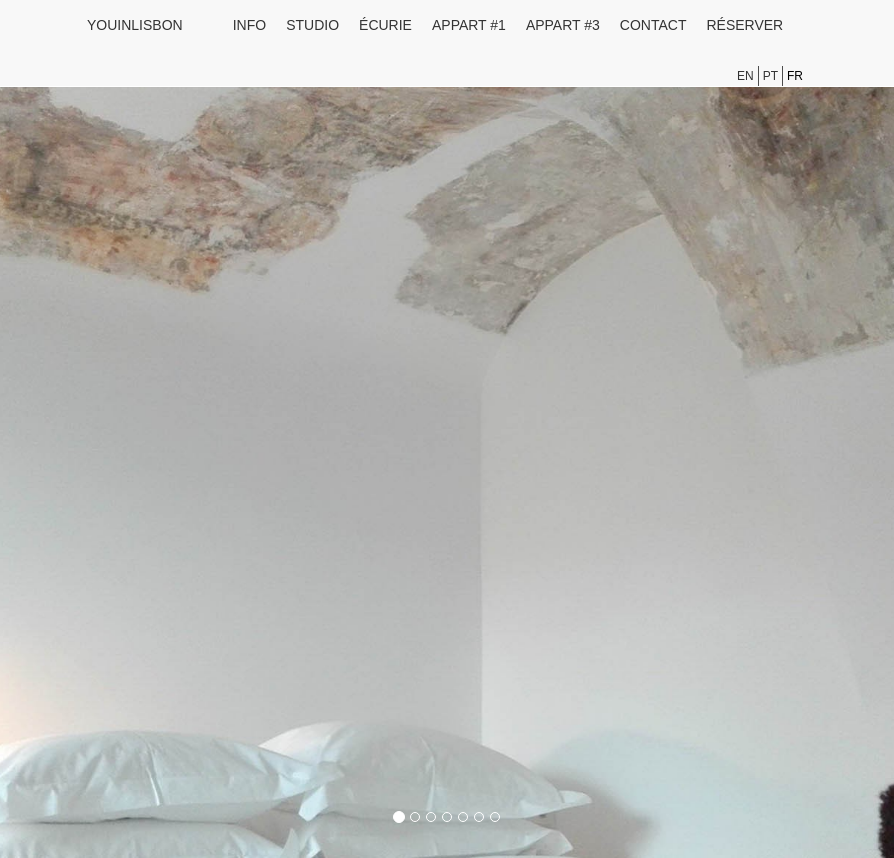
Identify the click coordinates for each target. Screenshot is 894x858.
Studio (312, 25)
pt (770, 76)
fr (795, 76)
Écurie (385, 25)
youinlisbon (135, 25)
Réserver (744, 25)
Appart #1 (469, 25)
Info (249, 25)
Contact (653, 25)
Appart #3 (563, 25)
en (745, 76)
